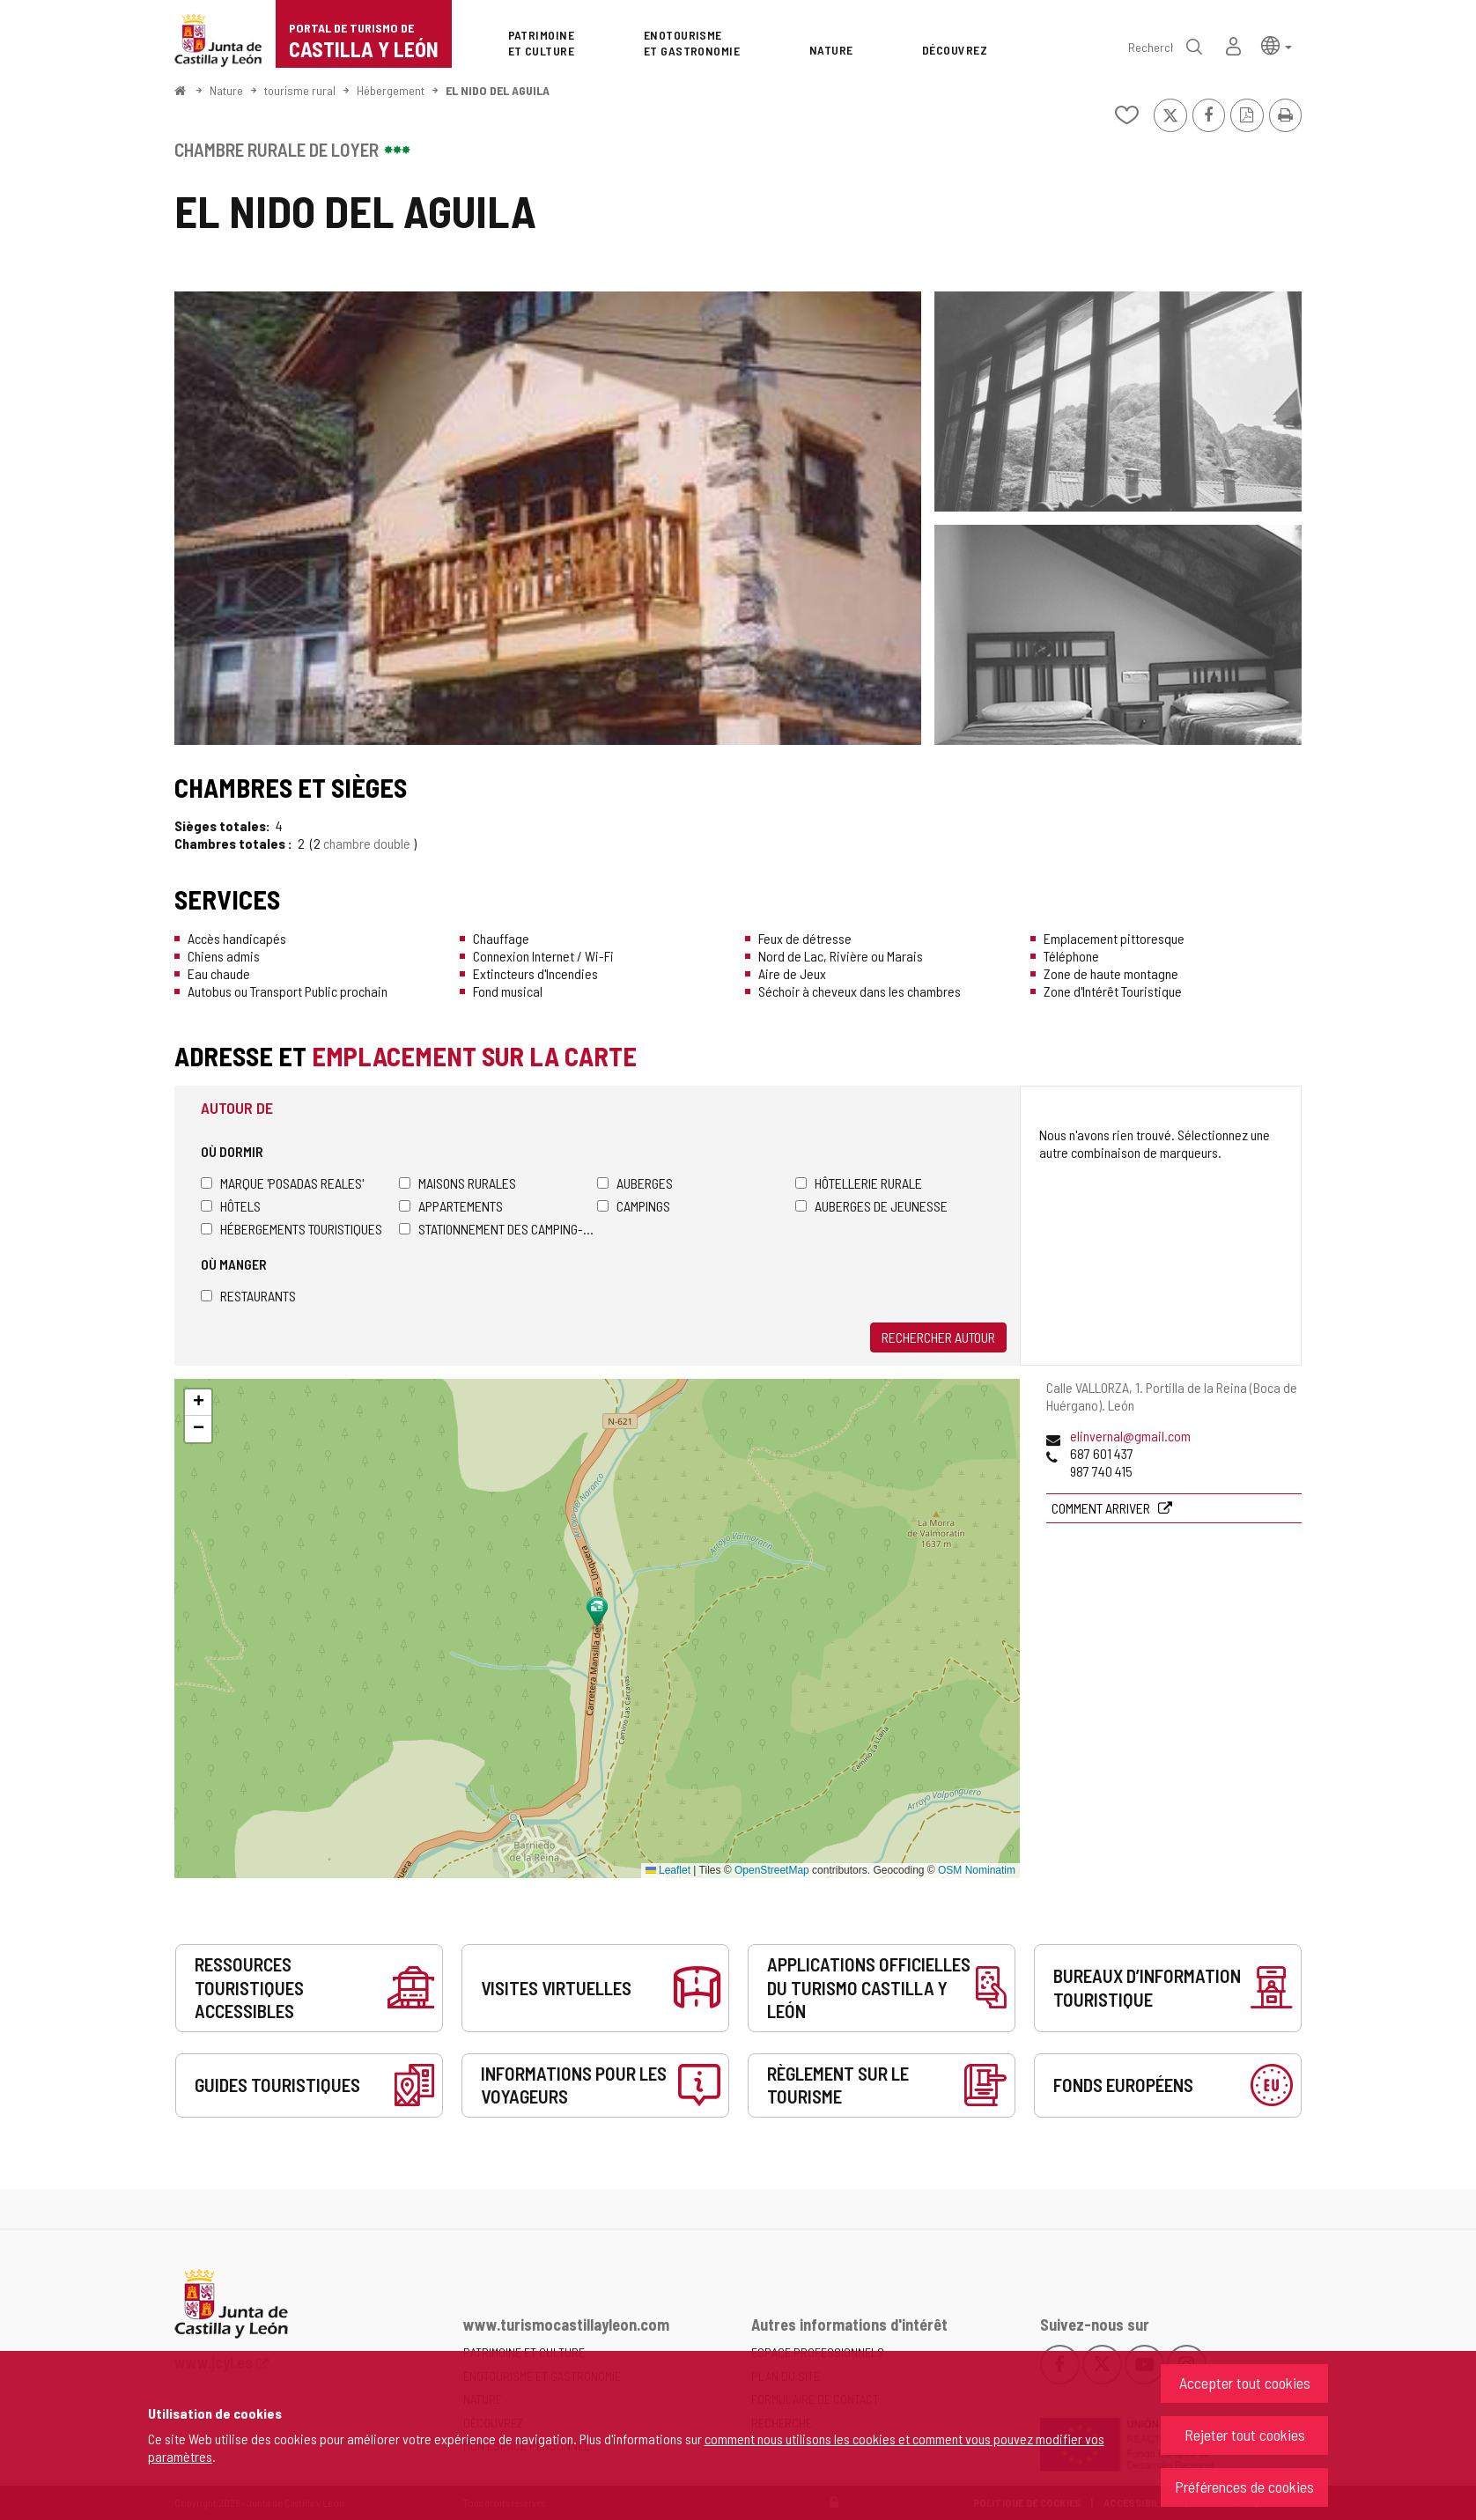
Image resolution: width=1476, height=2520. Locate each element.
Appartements (451, 1205)
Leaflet (668, 1870)
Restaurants (248, 1295)
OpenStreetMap (771, 1870)
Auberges (635, 1183)
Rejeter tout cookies (1244, 2434)
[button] (1276, 44)
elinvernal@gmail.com (1130, 1435)
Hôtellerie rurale (858, 1183)
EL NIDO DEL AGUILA (498, 90)
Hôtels (231, 1205)
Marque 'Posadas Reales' (282, 1183)
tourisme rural (300, 90)
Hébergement (390, 90)
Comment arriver (1102, 1507)
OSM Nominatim (976, 1870)
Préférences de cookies (1244, 2486)
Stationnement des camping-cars (498, 1228)
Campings (633, 1205)
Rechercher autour (938, 1337)
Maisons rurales (457, 1183)
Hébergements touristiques (291, 1228)
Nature (226, 90)
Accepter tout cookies (1244, 2382)
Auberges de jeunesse (871, 1205)
